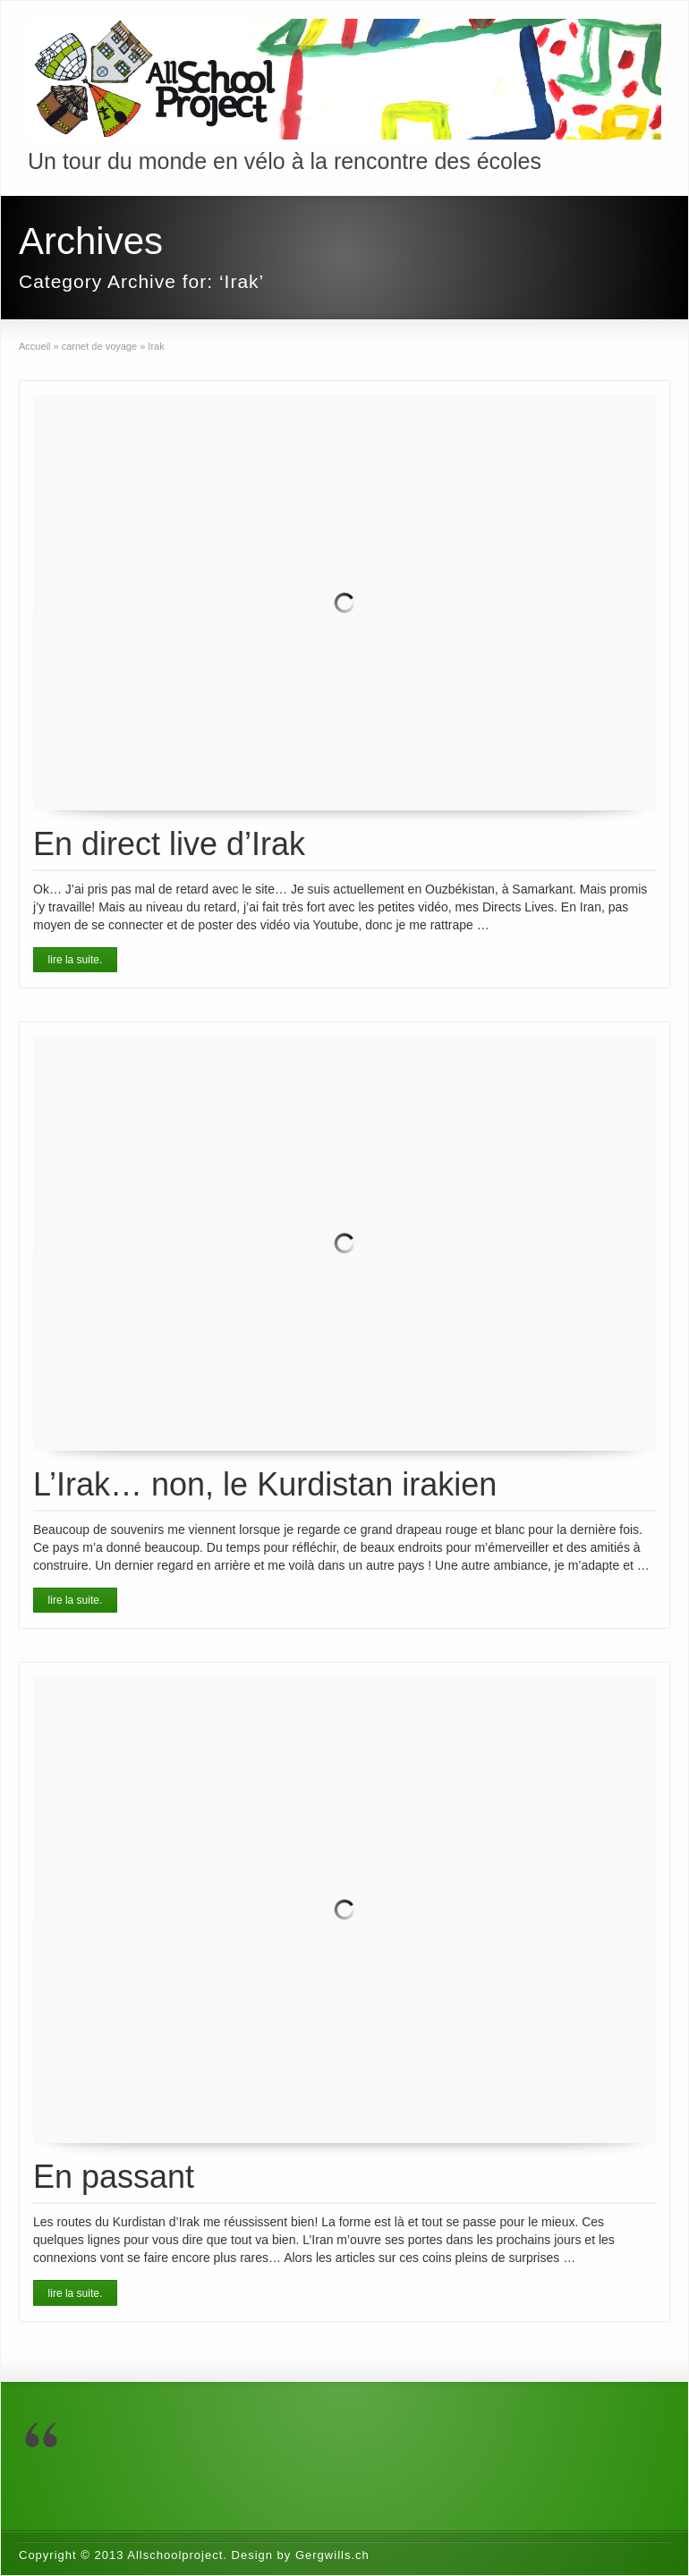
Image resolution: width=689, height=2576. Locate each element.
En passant (113, 2176)
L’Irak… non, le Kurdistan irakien (265, 1484)
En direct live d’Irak (169, 844)
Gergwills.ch (332, 2555)
